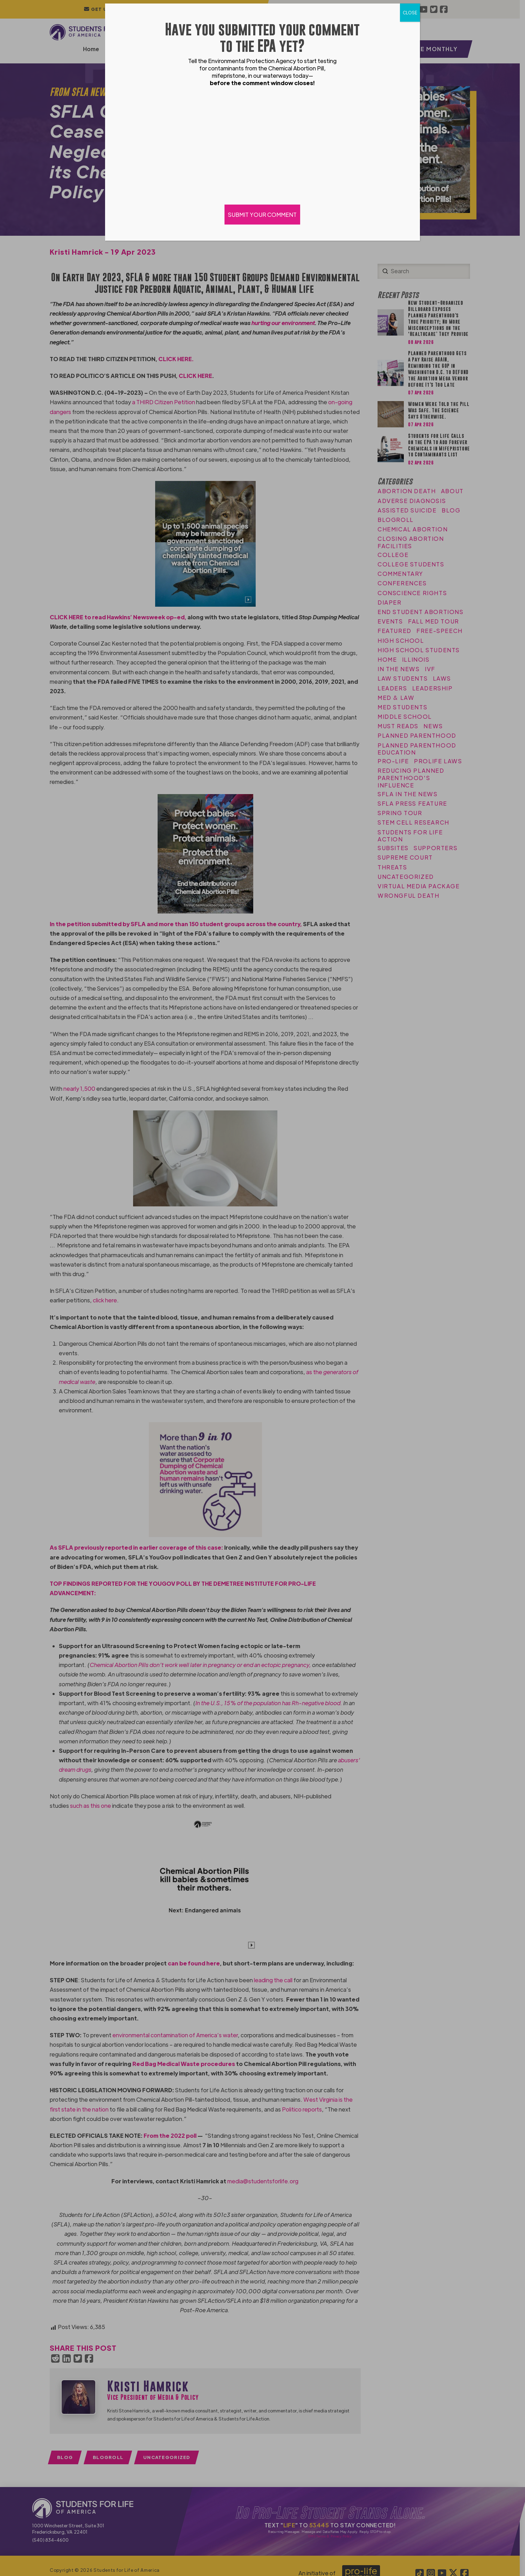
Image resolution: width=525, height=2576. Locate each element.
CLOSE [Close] (410, 12)
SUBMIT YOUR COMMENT (262, 214)
